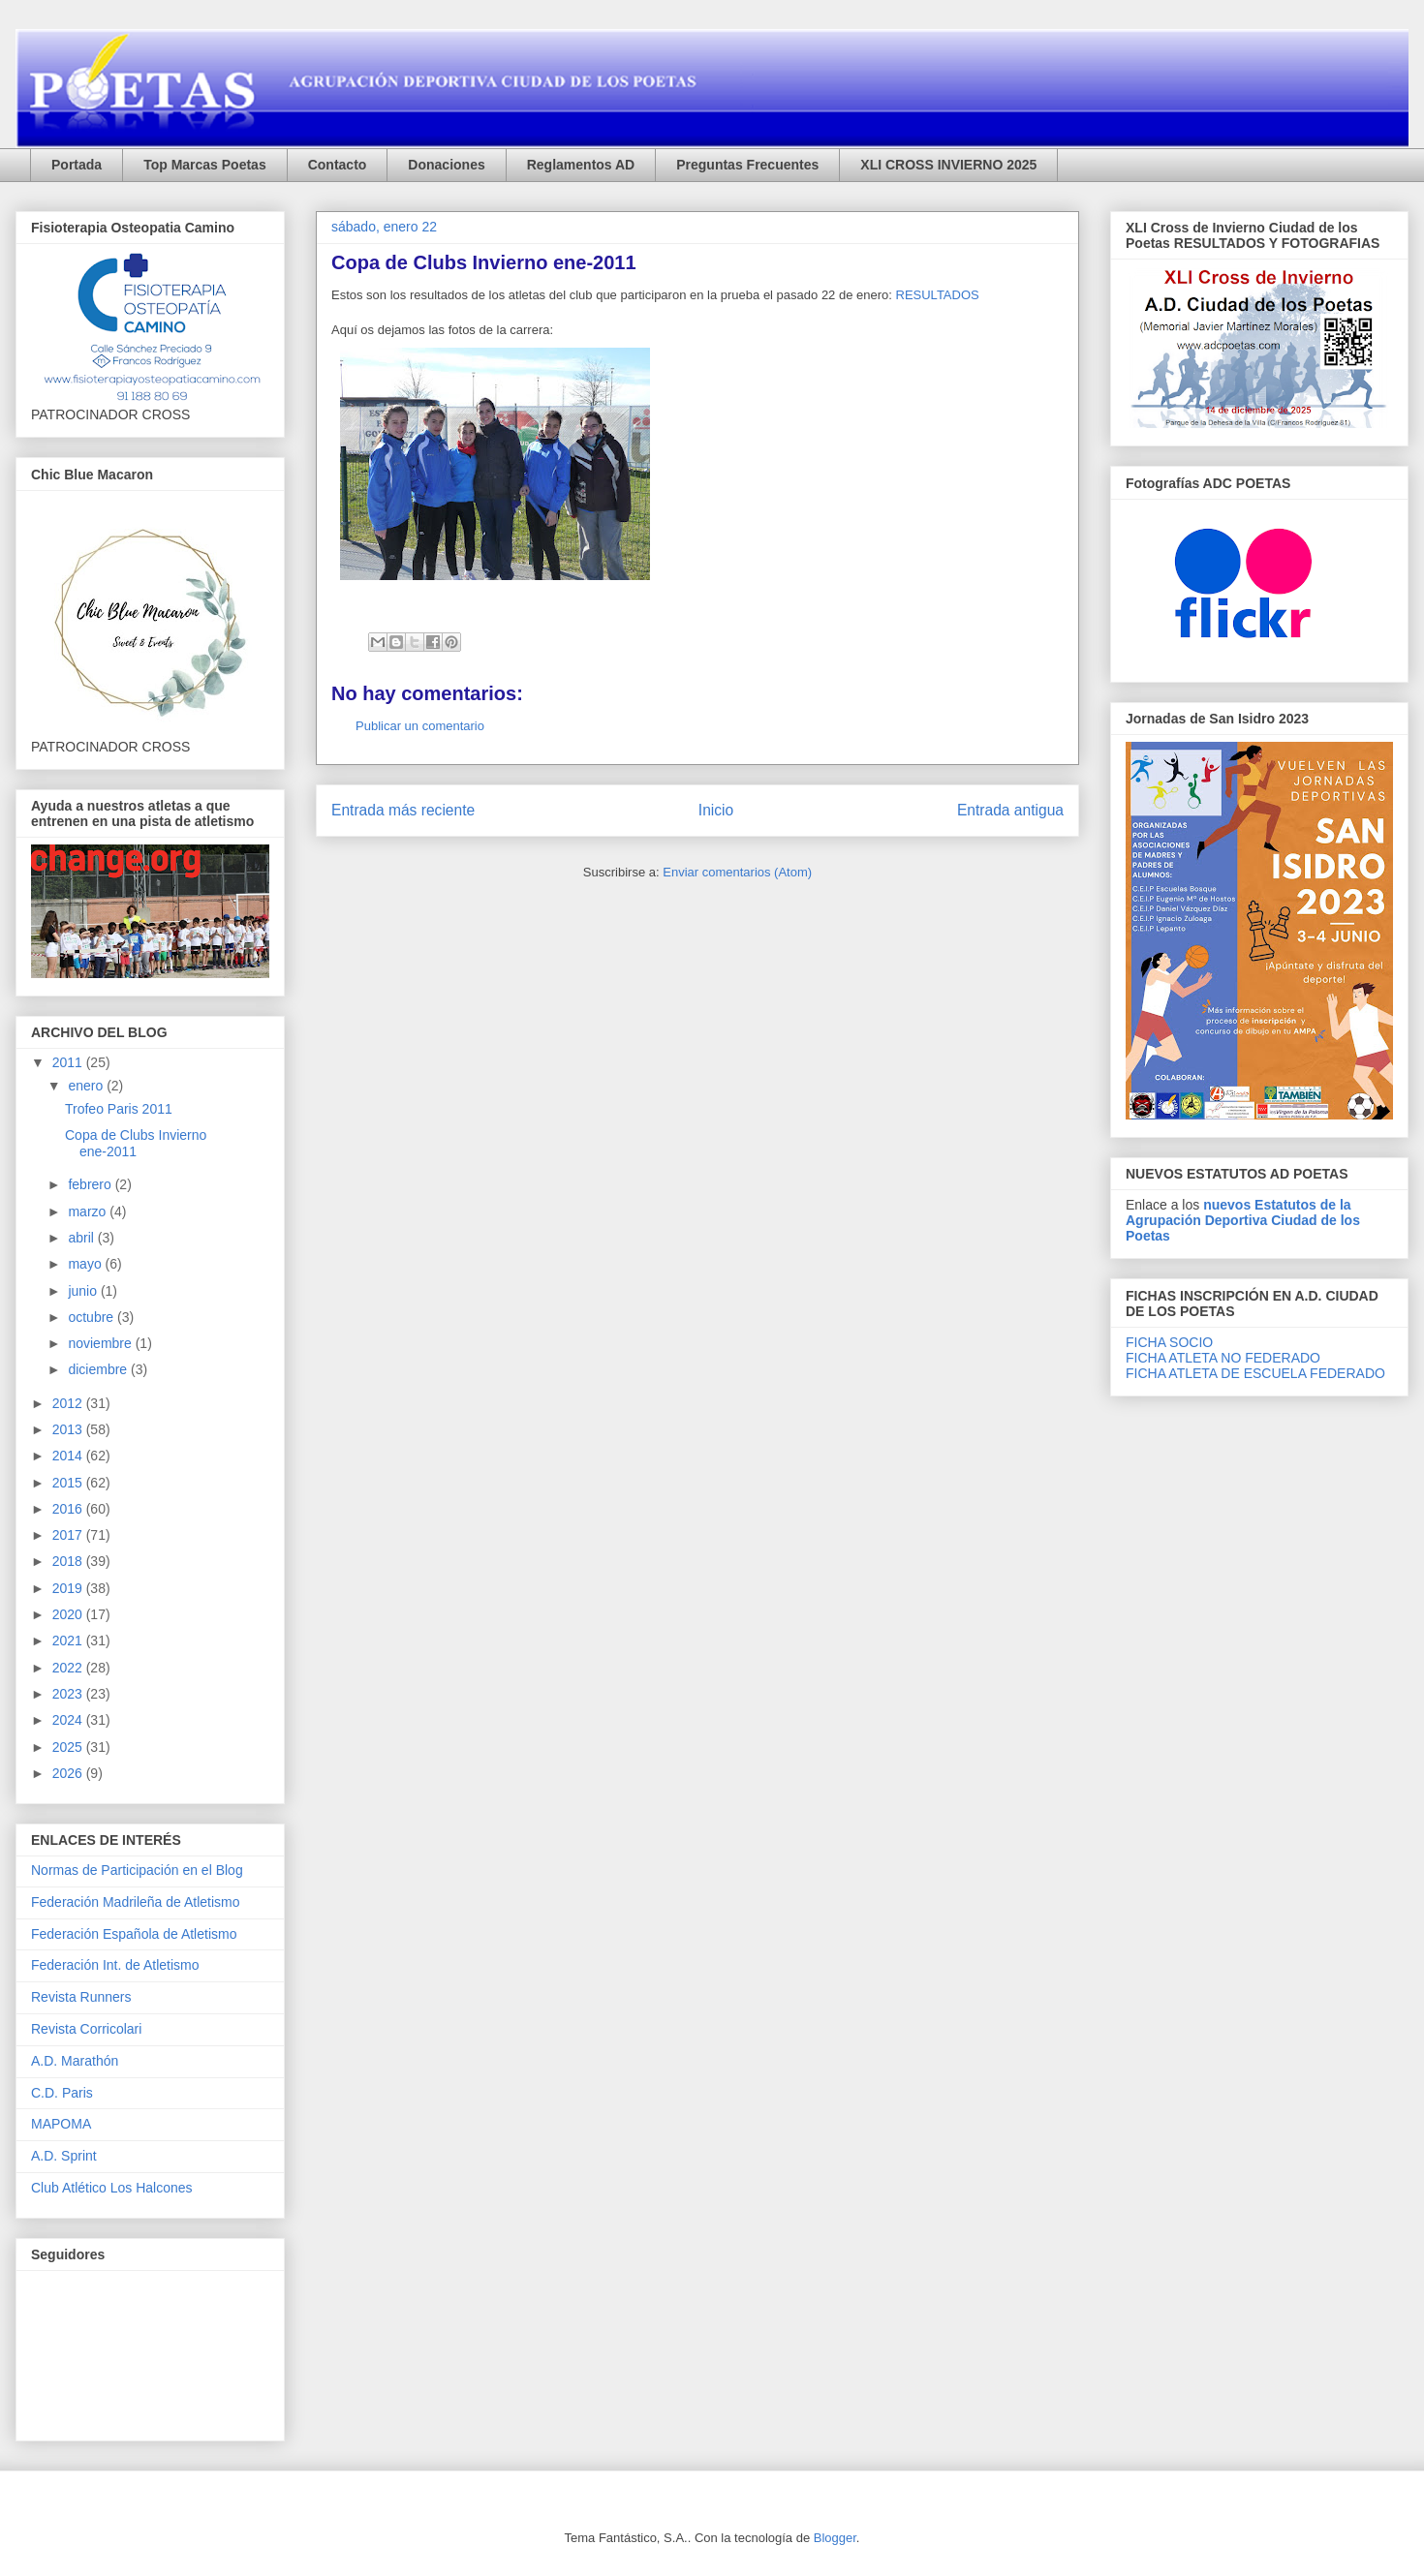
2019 (69, 1588)
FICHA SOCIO (1169, 1342)
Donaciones (446, 164)
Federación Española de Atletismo (133, 1934)
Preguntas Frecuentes (747, 164)
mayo (86, 1264)
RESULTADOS (937, 295)
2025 (69, 1747)
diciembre (99, 1369)
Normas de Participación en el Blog (137, 1870)
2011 (69, 1062)
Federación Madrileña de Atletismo (135, 1902)
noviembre (101, 1343)
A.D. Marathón (74, 2061)
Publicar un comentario (420, 726)
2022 (69, 1667)
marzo (88, 1211)
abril (82, 1237)
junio (84, 1291)
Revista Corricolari (86, 2029)
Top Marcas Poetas (204, 164)
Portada (76, 164)
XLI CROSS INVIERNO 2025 (948, 164)
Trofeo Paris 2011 (118, 1109)
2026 (69, 1773)
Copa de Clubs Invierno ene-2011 (135, 1143)
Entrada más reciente (403, 810)
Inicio (715, 810)
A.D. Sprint (64, 2155)
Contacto (337, 164)
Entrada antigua (1010, 810)
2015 (69, 1482)
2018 (69, 1561)
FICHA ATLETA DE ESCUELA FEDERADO (1255, 1373)
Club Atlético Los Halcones (112, 2187)
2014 (69, 1455)
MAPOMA (61, 2123)
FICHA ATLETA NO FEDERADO (1223, 1357)
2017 (69, 1535)
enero (87, 1085)
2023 (69, 1694)
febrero (91, 1184)
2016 (69, 1509)
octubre (92, 1317)
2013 (69, 1429)
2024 (69, 1720)
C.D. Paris (62, 2093)
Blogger (835, 2537)
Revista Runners (81, 1997)
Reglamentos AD (581, 164)
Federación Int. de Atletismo (115, 1965)
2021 (69, 1640)
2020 (69, 1614)
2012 (69, 1403)
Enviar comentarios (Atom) (737, 872)
